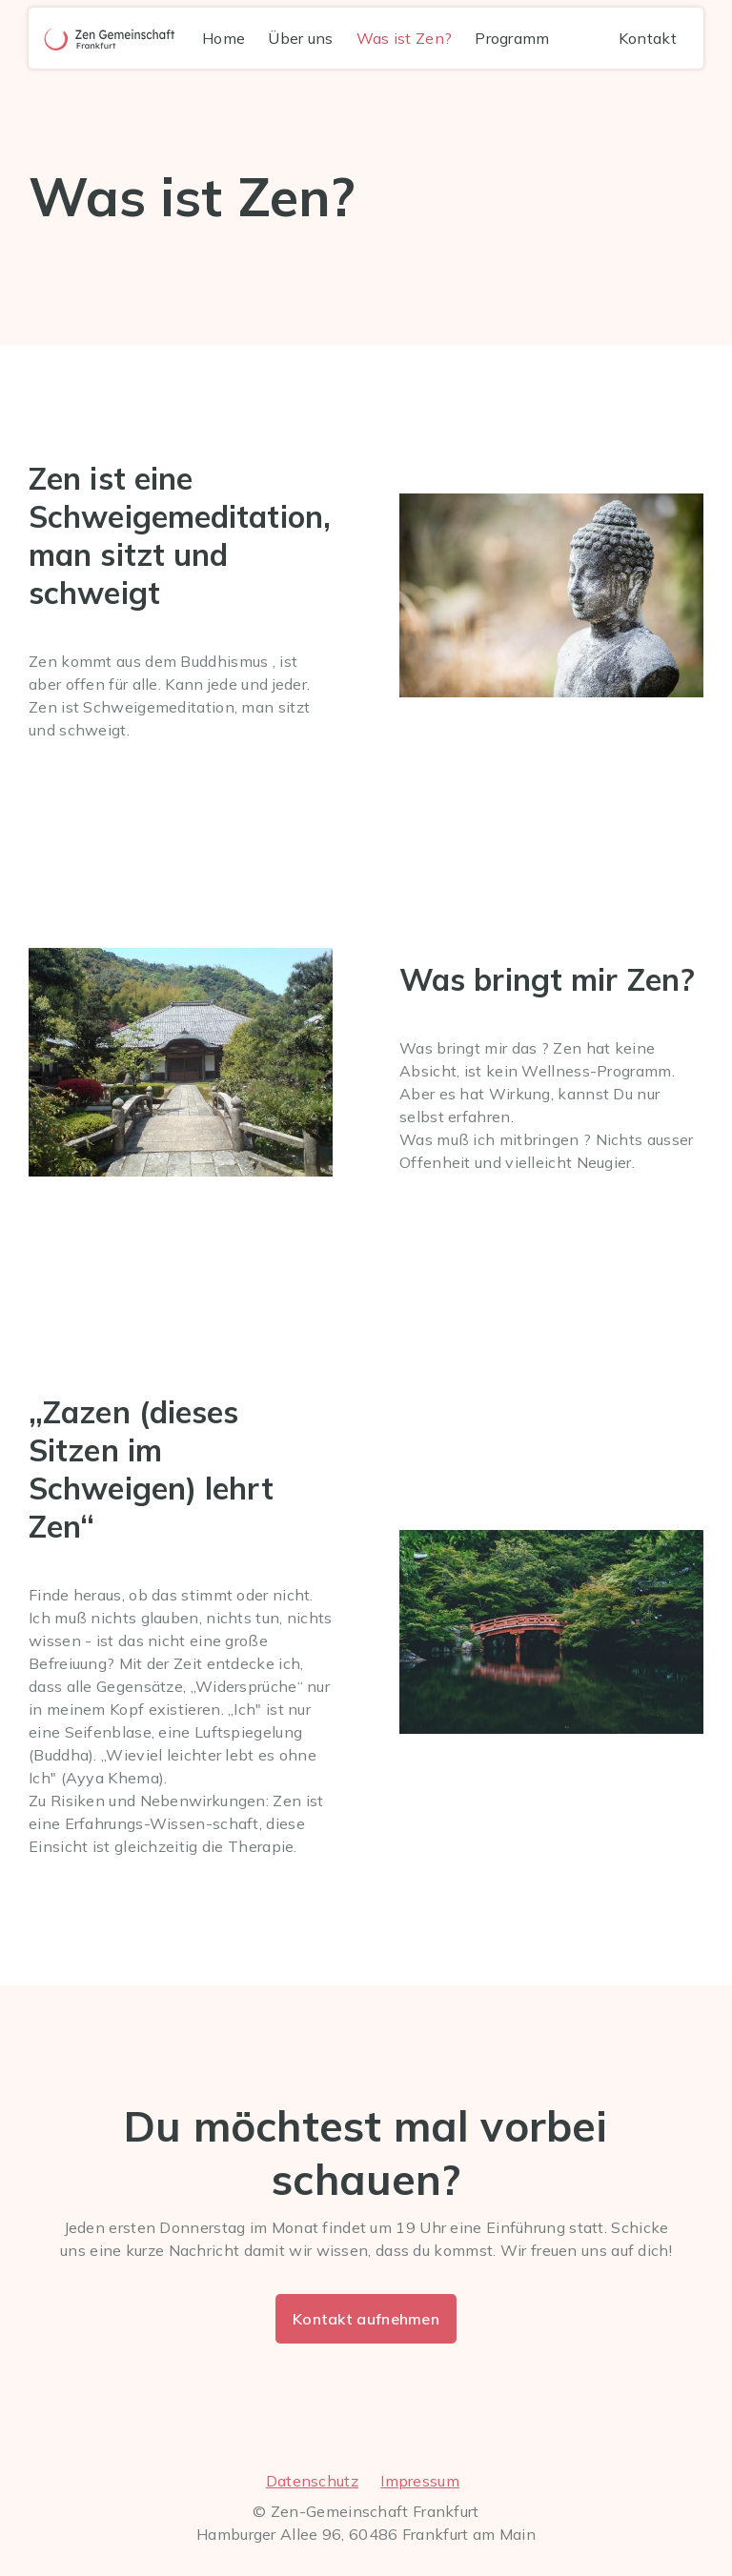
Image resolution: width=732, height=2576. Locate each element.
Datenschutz (312, 2480)
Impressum (419, 2480)
